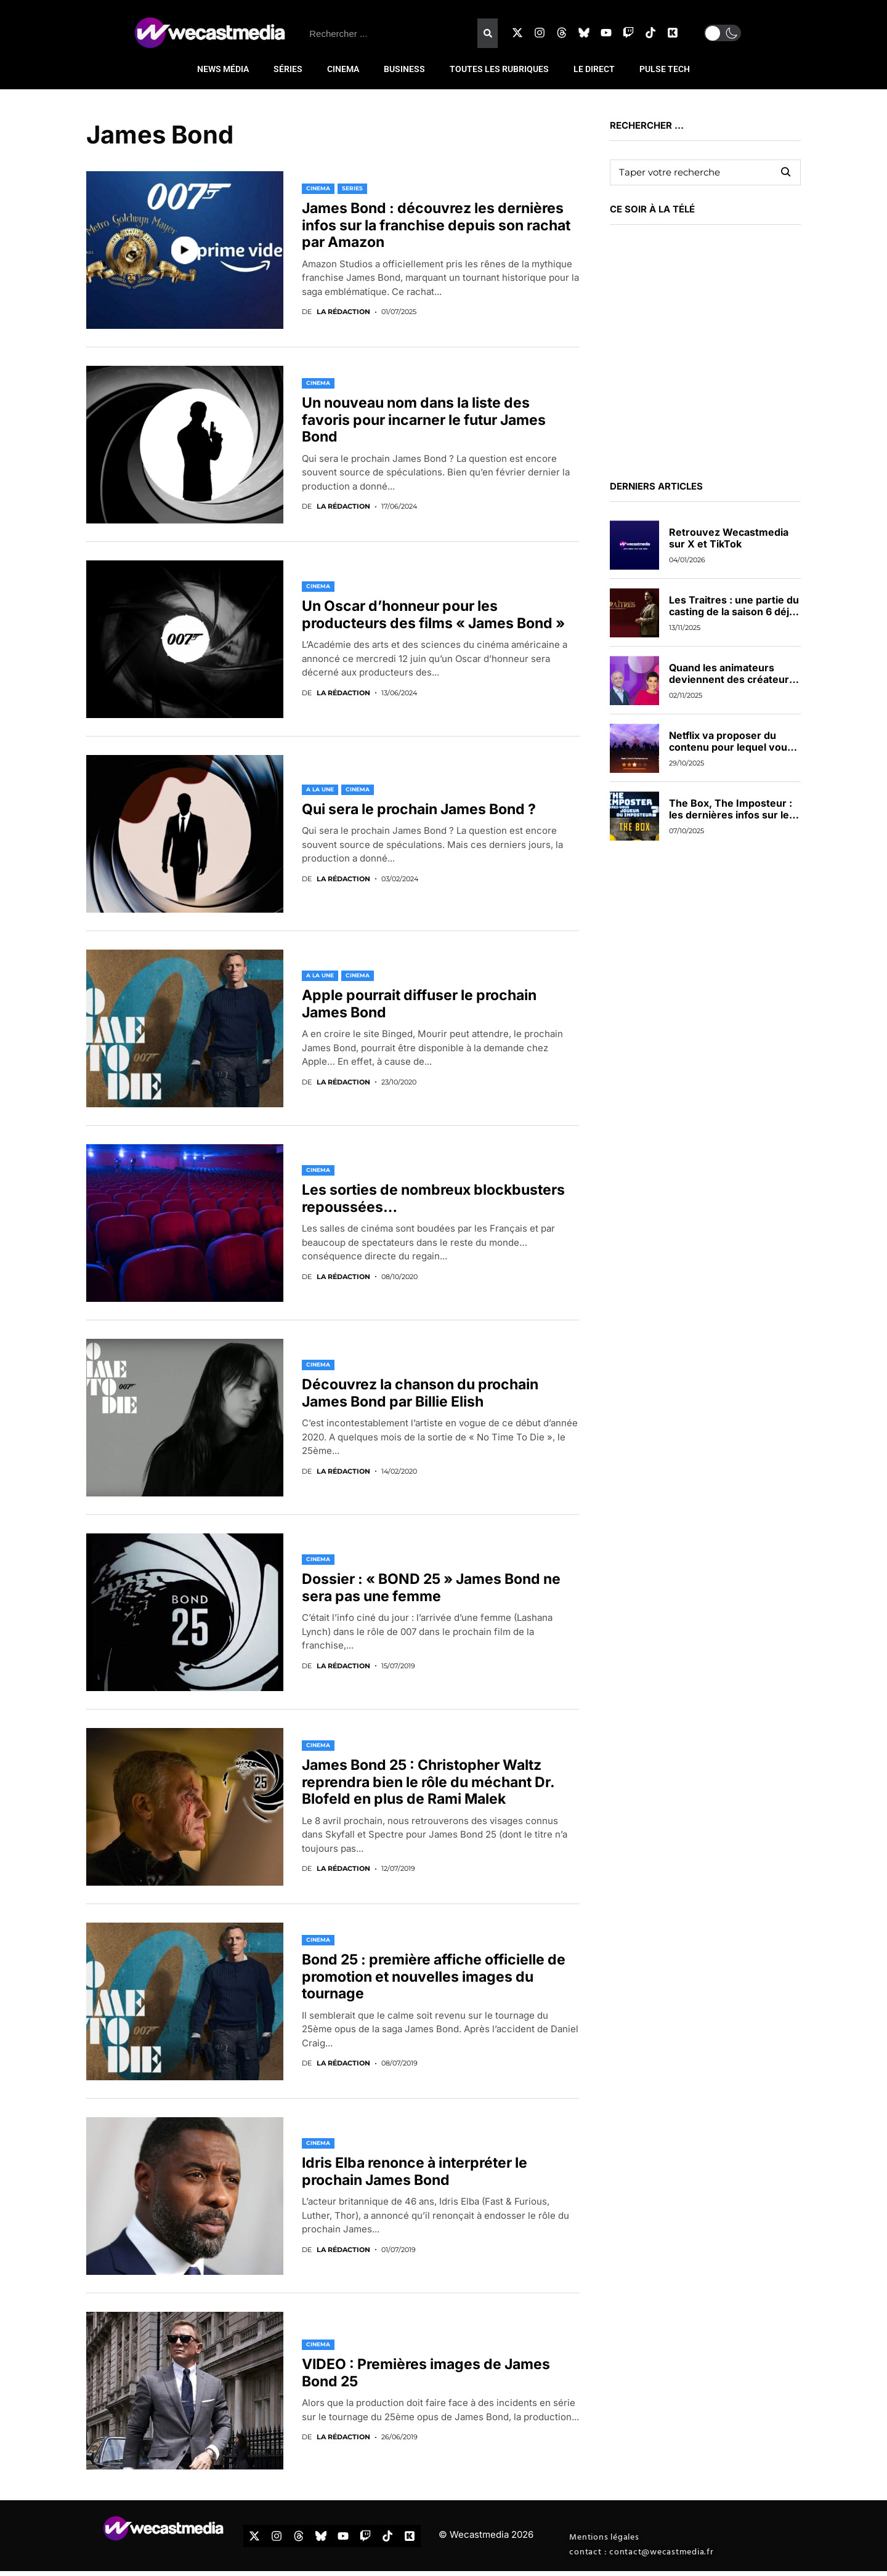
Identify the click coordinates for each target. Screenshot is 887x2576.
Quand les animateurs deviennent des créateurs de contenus (732, 679)
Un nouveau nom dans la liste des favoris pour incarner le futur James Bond (424, 419)
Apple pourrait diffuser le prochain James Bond (419, 1004)
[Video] (185, 250)
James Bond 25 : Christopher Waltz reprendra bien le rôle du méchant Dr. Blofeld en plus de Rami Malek (428, 1781)
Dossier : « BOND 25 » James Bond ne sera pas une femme (431, 1587)
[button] (722, 33)
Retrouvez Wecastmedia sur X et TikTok (728, 538)
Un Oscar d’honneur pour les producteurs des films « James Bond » (433, 614)
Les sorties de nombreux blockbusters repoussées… (433, 1198)
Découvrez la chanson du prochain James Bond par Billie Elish (420, 1393)
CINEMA (343, 69)
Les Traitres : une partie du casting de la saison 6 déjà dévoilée (734, 611)
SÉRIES (287, 69)
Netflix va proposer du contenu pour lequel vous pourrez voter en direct (731, 747)
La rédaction (343, 312)
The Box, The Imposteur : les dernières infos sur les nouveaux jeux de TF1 (732, 815)
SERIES (352, 188)
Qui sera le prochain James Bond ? (419, 809)
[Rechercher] (487, 33)
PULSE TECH (664, 69)
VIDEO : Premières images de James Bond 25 (426, 2373)
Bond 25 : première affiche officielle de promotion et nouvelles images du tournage (433, 1976)
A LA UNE (320, 789)
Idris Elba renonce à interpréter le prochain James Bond (414, 2171)
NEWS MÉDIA (223, 69)
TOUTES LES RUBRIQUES (499, 69)
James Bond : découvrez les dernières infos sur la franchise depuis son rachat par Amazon (436, 225)
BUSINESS (404, 69)
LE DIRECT (594, 69)
